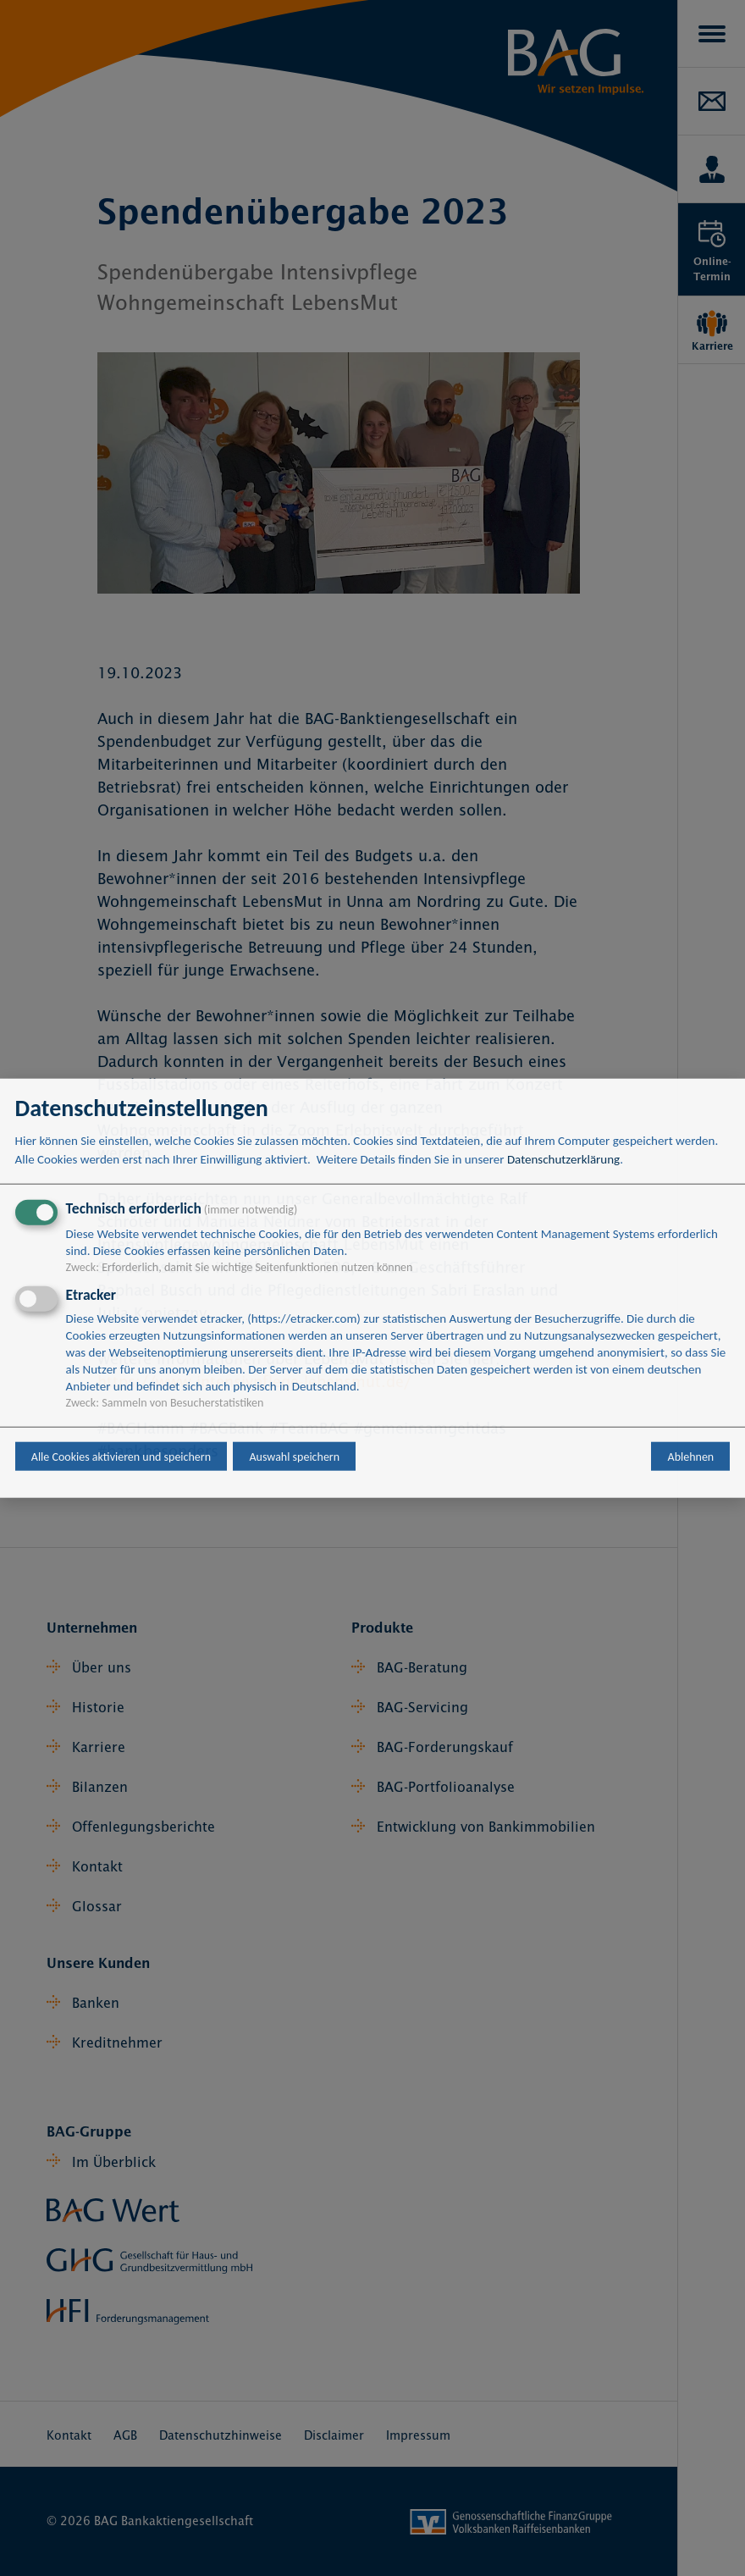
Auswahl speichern (294, 1456)
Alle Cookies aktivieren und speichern (121, 1456)
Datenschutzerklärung (563, 1159)
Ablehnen (691, 1456)
